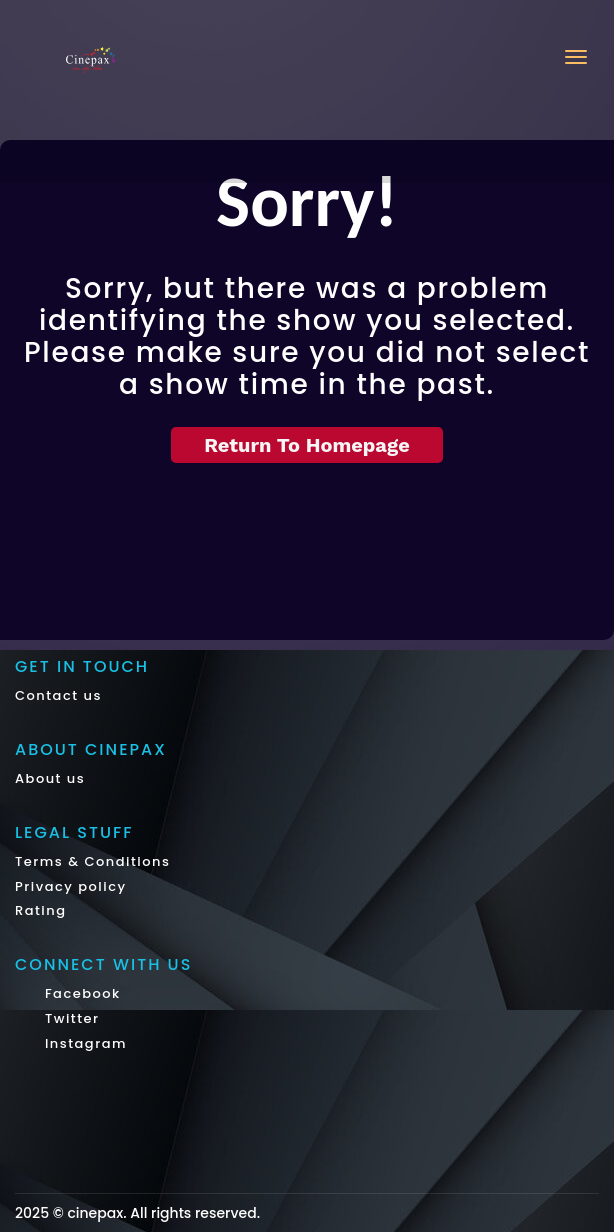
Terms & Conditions (92, 861)
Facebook (80, 993)
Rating (41, 910)
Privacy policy (71, 886)
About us (50, 778)
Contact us (58, 695)
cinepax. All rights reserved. (163, 1213)
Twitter (70, 1018)
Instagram (83, 1043)
